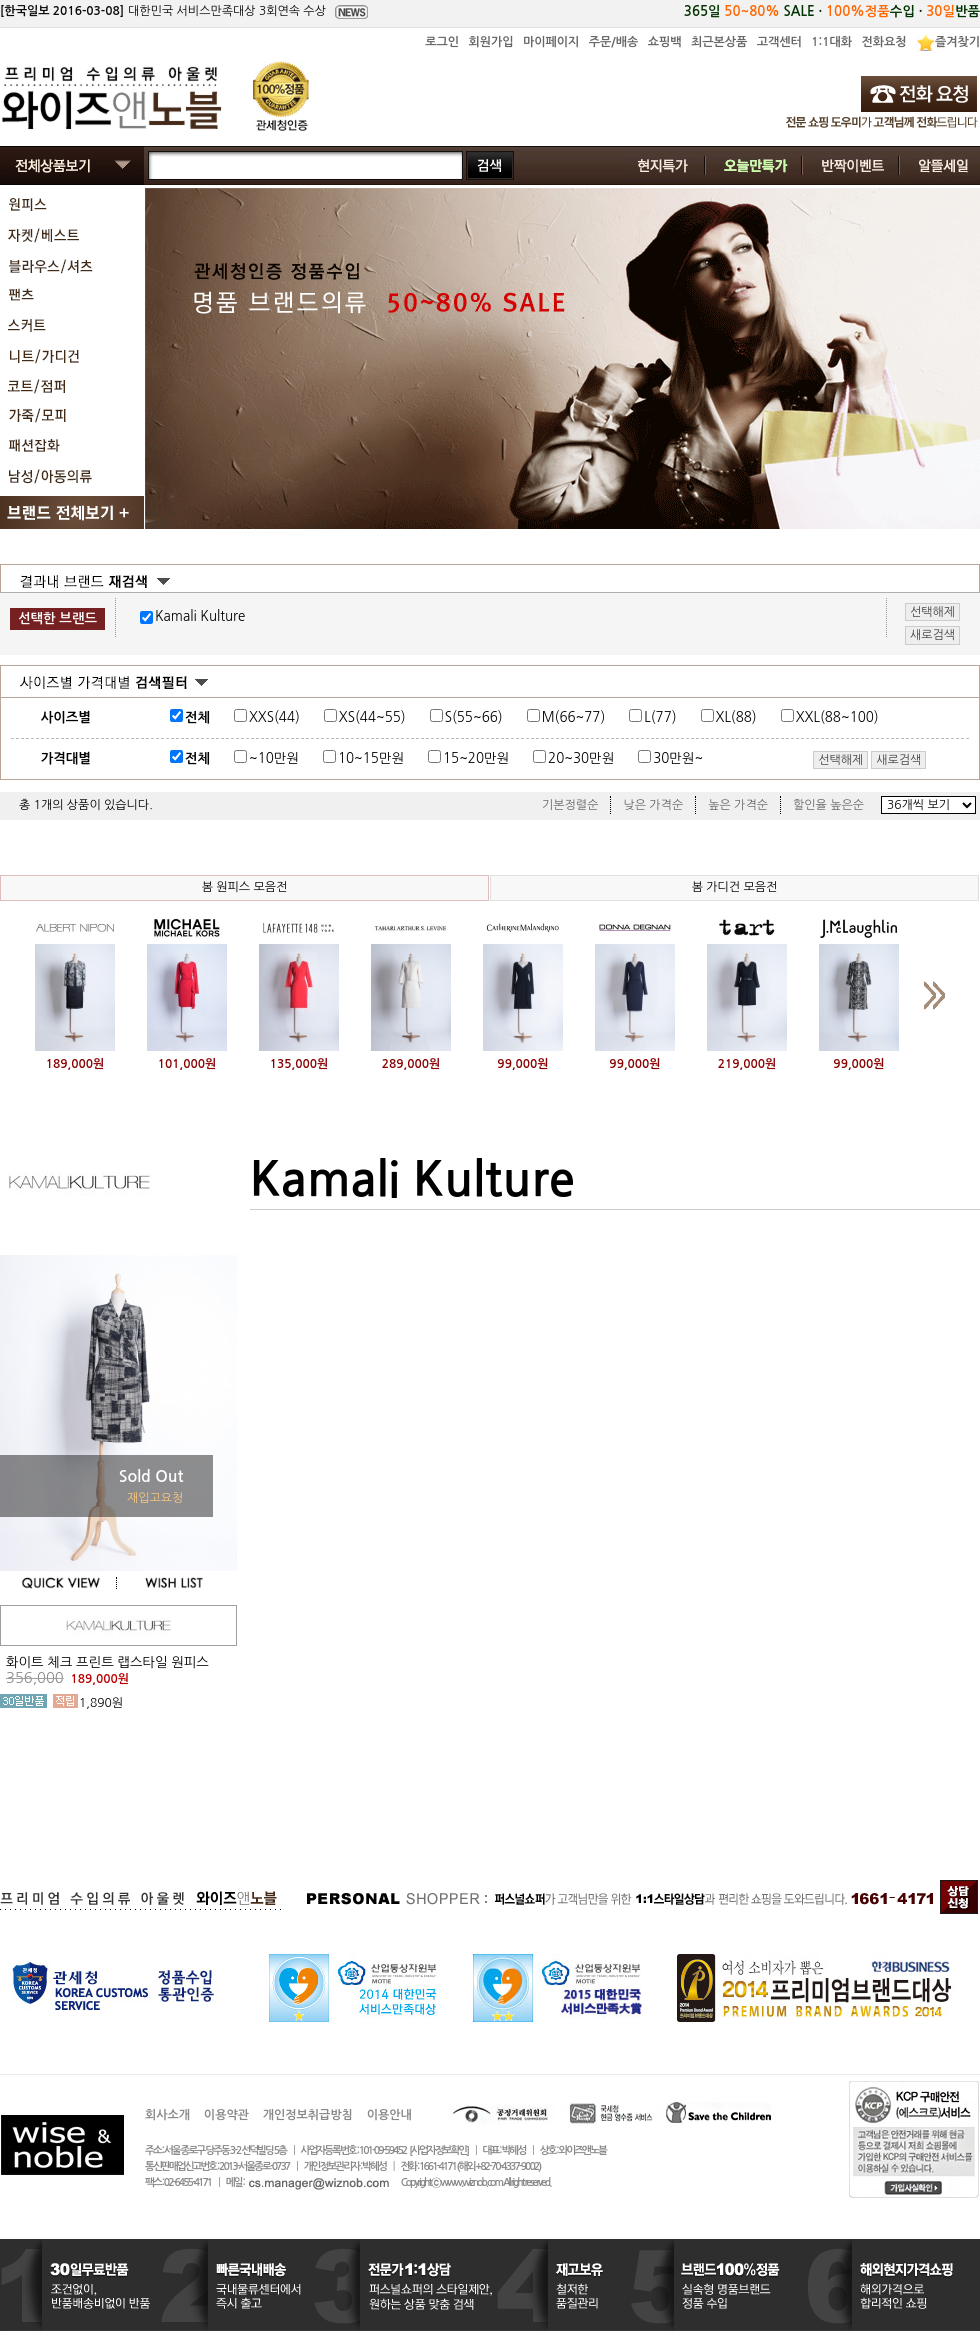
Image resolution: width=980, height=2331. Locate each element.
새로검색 (898, 760)
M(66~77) (574, 717)
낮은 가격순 (653, 805)
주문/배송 (614, 42)
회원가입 (490, 42)
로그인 (442, 42)
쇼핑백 (665, 42)
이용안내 (389, 2115)
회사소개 (167, 2115)
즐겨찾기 (957, 42)
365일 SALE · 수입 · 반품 (832, 11)
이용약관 (226, 2115)
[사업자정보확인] (438, 2150)
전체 (197, 717)
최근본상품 (719, 42)
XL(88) (736, 717)
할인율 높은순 (828, 805)
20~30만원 (581, 758)
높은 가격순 (738, 805)
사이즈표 (921, 714)
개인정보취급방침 (308, 2115)
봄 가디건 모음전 (735, 887)
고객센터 (779, 42)
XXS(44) (274, 717)
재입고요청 (155, 1498)
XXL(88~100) (837, 717)
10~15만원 (371, 758)
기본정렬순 (570, 805)
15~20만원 (476, 758)
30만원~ (678, 758)
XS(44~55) (372, 717)
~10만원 (274, 758)
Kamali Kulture (200, 616)
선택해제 (840, 760)
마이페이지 (551, 42)
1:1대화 (831, 42)
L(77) (660, 717)
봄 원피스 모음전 (245, 887)
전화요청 (883, 42)
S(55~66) (474, 717)
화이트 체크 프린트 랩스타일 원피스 (107, 1662)
